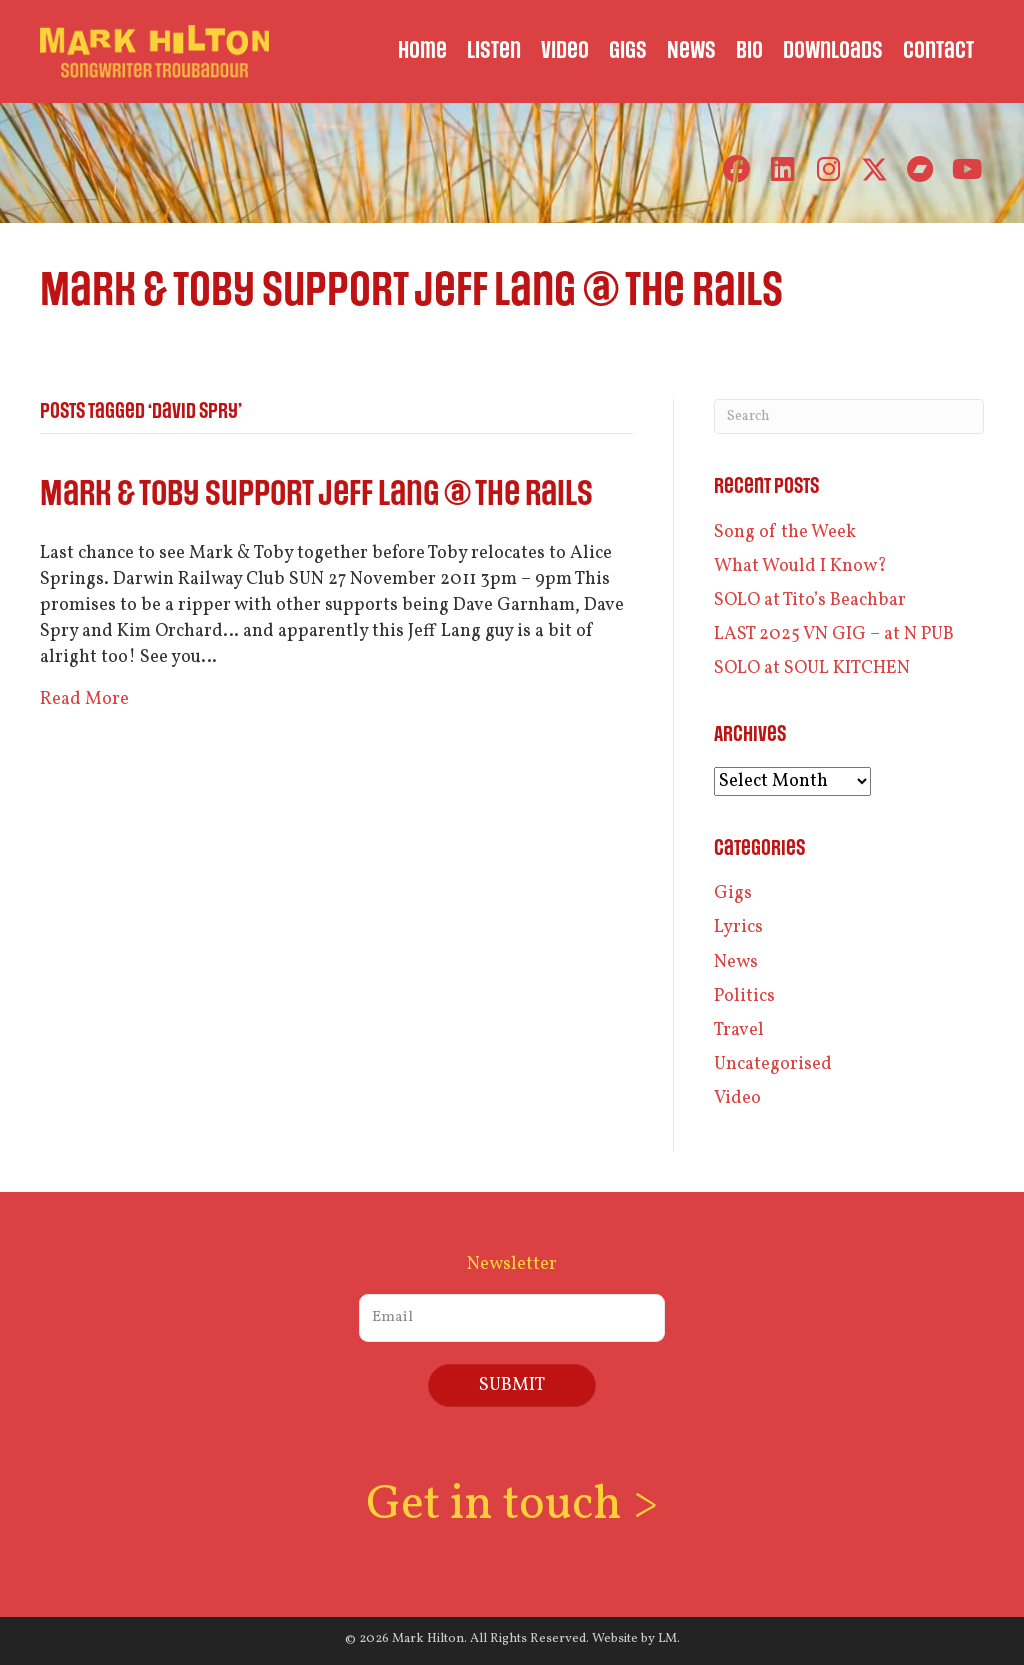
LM (667, 1639)
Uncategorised (773, 1064)
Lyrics (738, 927)
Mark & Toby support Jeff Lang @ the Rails (316, 494)
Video (737, 1098)
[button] (736, 169)
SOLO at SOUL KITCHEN (812, 668)
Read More (84, 699)
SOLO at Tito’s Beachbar (810, 600)
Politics (744, 996)
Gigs (733, 893)
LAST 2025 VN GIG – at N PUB (834, 634)
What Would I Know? (800, 566)
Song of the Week (785, 532)
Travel (739, 1030)
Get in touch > (512, 1505)
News (736, 962)
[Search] (849, 416)
